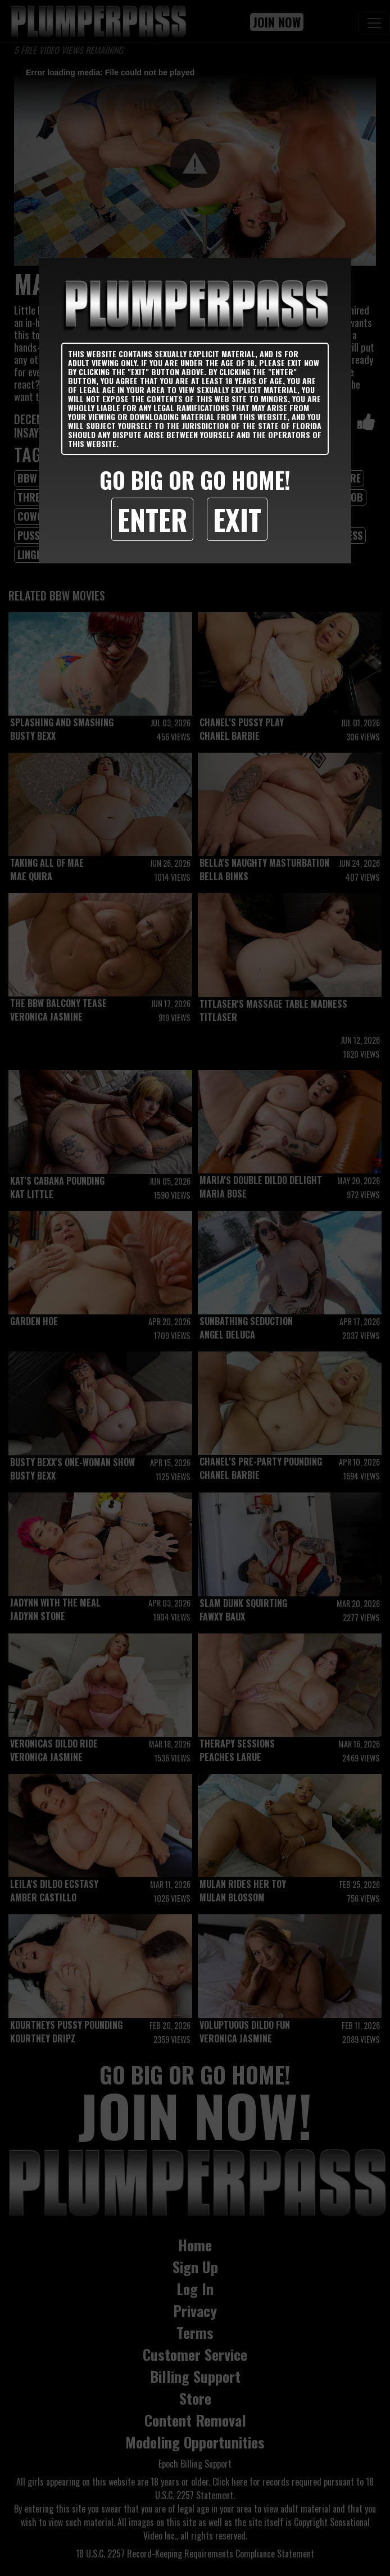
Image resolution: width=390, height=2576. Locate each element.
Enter (152, 519)
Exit (237, 519)
